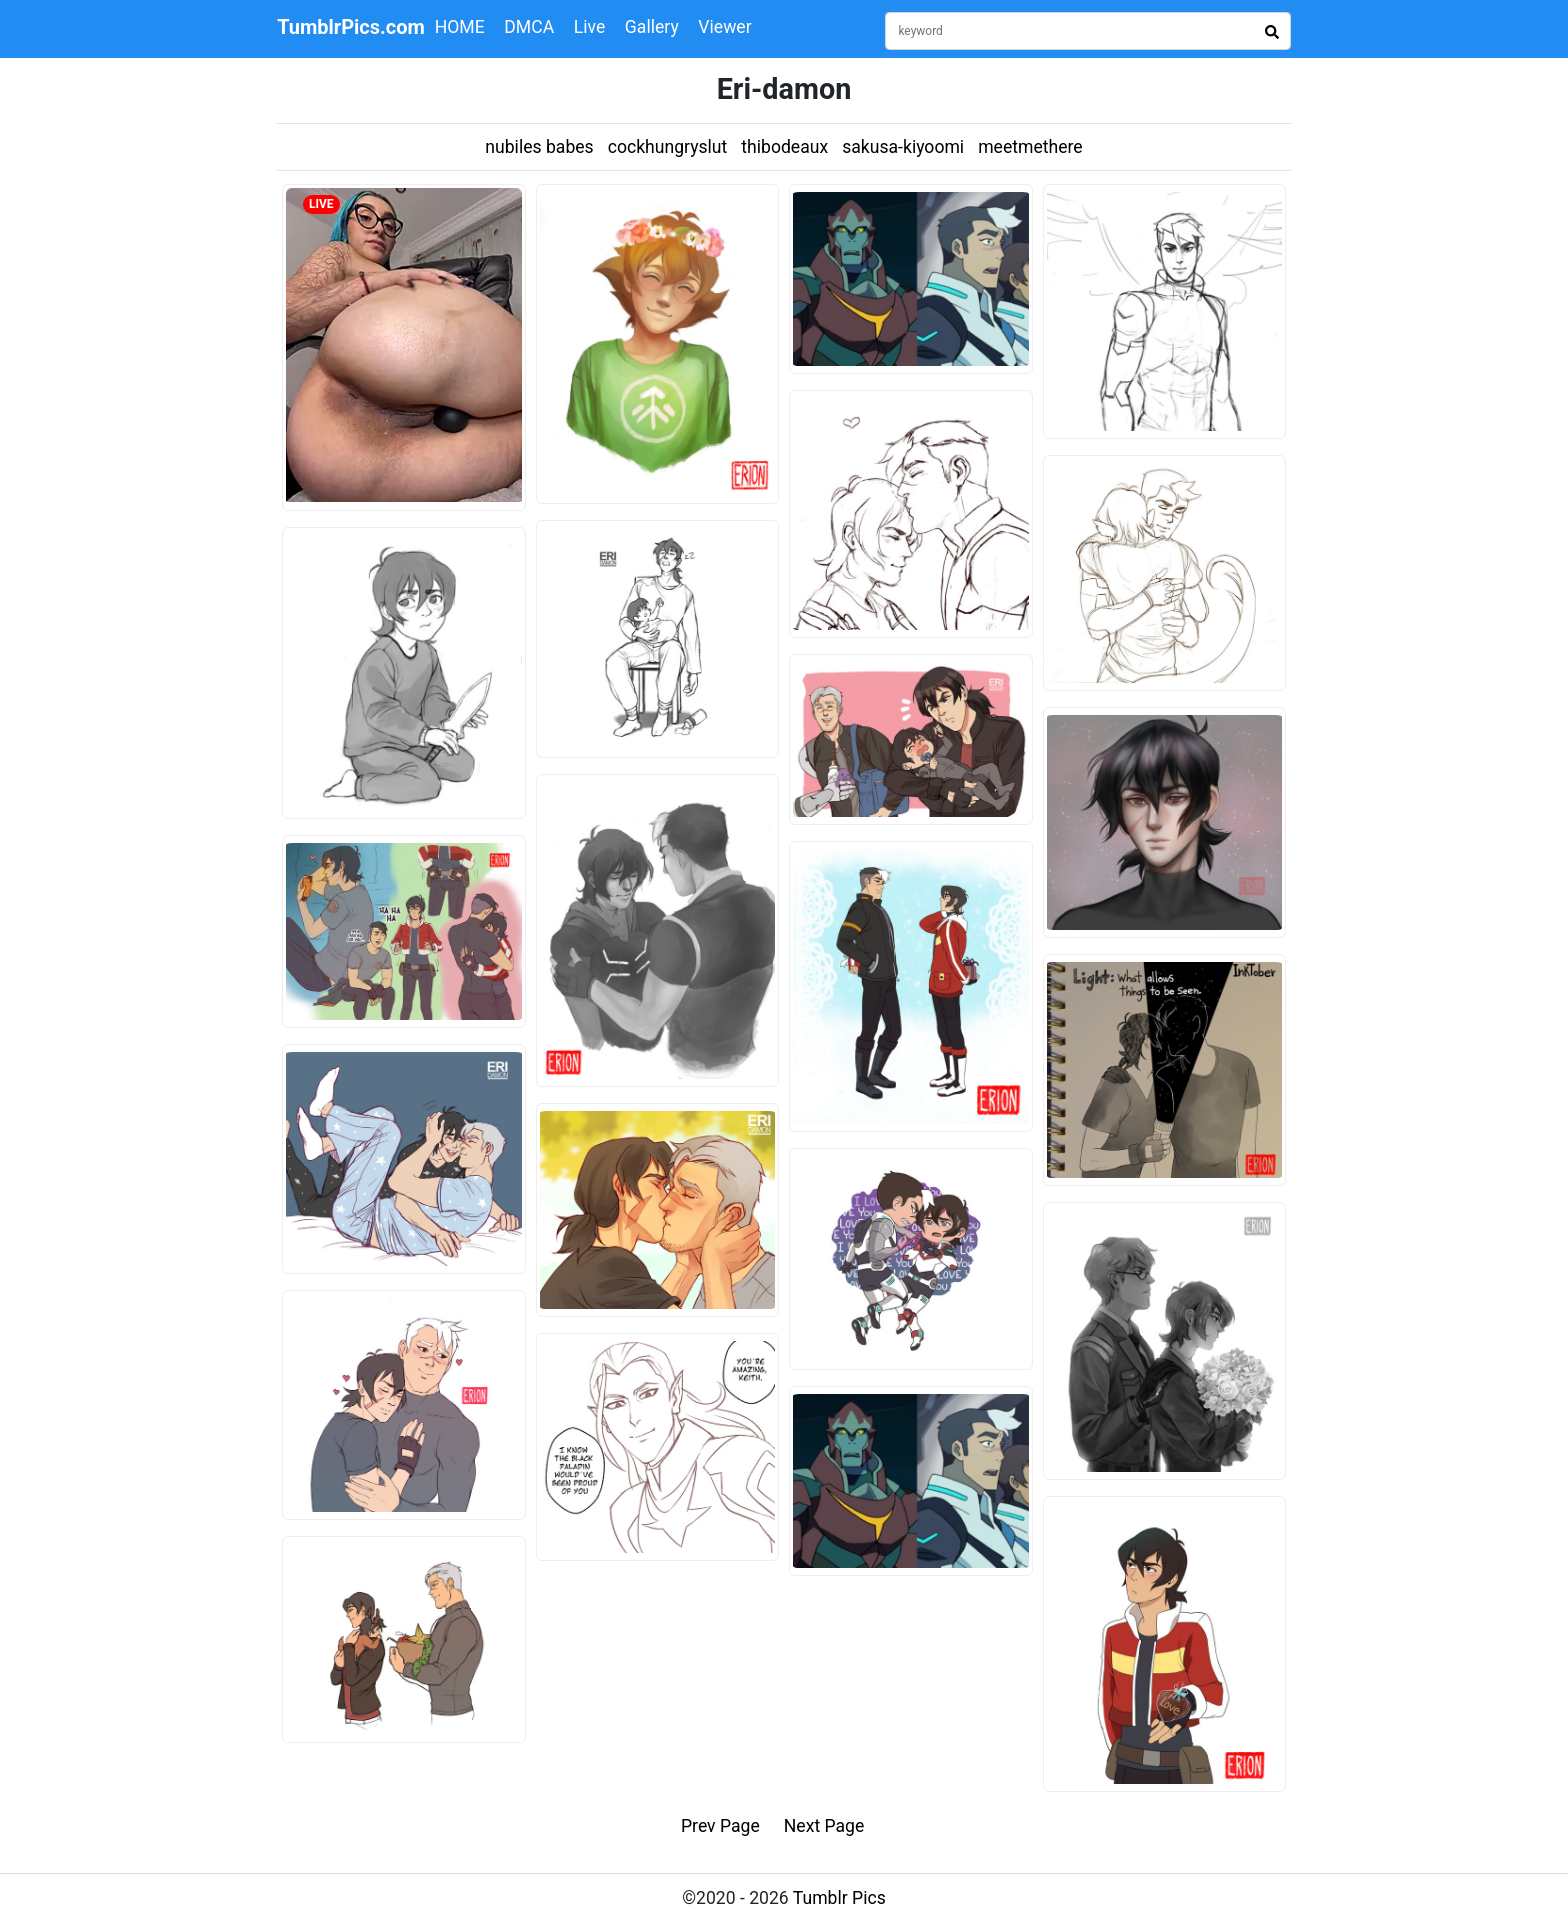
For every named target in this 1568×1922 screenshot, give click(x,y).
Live (590, 27)
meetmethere (1030, 147)
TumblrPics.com (351, 27)
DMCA (529, 27)
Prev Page (720, 1826)
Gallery (652, 27)
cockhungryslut (668, 147)
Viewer (724, 27)
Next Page (824, 1826)
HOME (460, 27)
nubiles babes (539, 147)
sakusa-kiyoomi (903, 147)
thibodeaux (784, 147)
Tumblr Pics (839, 1898)
